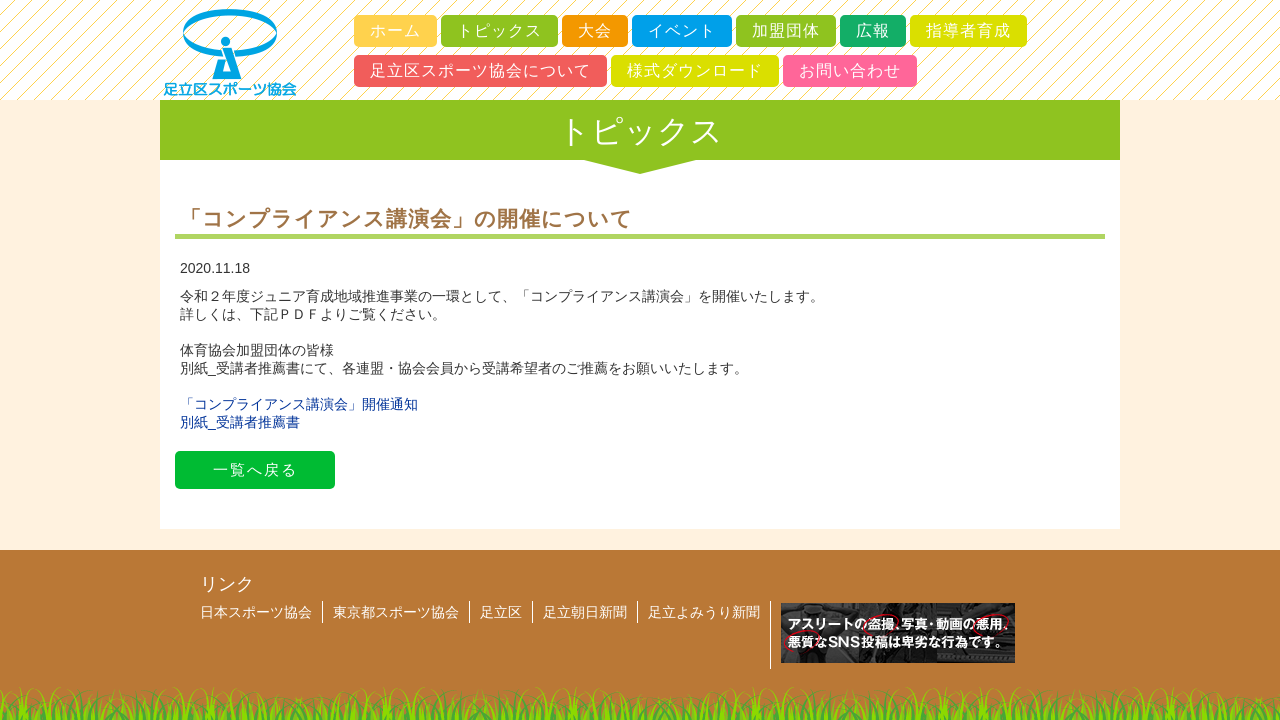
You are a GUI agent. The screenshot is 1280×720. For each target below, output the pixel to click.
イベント (682, 30)
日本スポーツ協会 (256, 612)
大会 (595, 30)
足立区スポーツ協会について (480, 70)
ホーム (395, 30)
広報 (873, 30)
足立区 (501, 612)
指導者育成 (968, 30)
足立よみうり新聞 (704, 612)
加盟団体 (786, 30)
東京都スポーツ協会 (396, 612)
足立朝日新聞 (585, 612)
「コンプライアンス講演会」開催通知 (299, 404)
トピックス (499, 30)
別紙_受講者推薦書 (240, 422)
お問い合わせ (850, 70)
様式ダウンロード (695, 70)
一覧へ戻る (255, 469)
